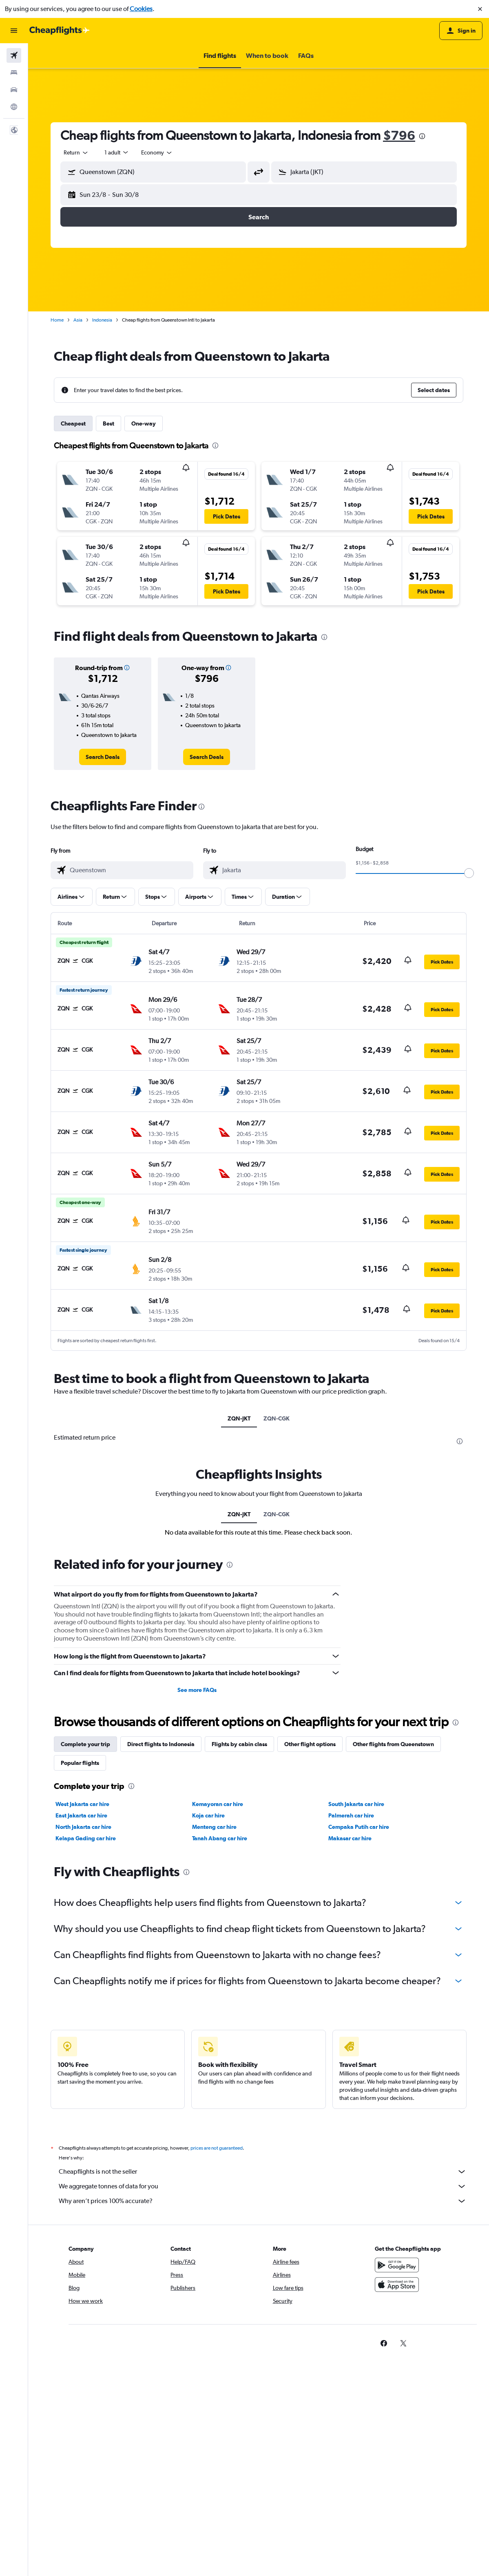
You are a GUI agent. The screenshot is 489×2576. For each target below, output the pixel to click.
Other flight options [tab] (310, 1744)
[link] (102, 757)
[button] (480, 9)
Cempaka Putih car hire (358, 1827)
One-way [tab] (143, 423)
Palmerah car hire (351, 1815)
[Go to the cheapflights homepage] (59, 30)
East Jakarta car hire (81, 1815)
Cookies (141, 9)
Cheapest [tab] (73, 423)
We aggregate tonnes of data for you (263, 2186)
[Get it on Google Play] (397, 2265)
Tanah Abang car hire (219, 1838)
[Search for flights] (13, 55)
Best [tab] (108, 423)
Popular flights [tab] (80, 1763)
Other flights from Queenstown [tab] (393, 1744)
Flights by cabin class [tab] (239, 1744)
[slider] (469, 873)
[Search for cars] (13, 90)
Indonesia (102, 320)
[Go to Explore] (13, 107)
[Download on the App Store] (397, 2284)
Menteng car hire (214, 1827)
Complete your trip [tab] (85, 1744)
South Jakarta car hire (356, 1804)
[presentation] (422, 136)
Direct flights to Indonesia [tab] (161, 1744)
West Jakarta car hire (82, 1804)
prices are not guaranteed (216, 2148)
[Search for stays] (13, 72)
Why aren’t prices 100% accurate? (263, 2201)
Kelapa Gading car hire (85, 1838)
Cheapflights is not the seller (263, 2172)
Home (57, 320)
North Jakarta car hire (83, 1827)
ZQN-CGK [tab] (276, 1418)
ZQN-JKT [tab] (239, 1418)
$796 (399, 135)
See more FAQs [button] (197, 1690)
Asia (77, 320)
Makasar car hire (350, 1838)
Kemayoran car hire (217, 1804)
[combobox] (76, 152)
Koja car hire (208, 1815)
